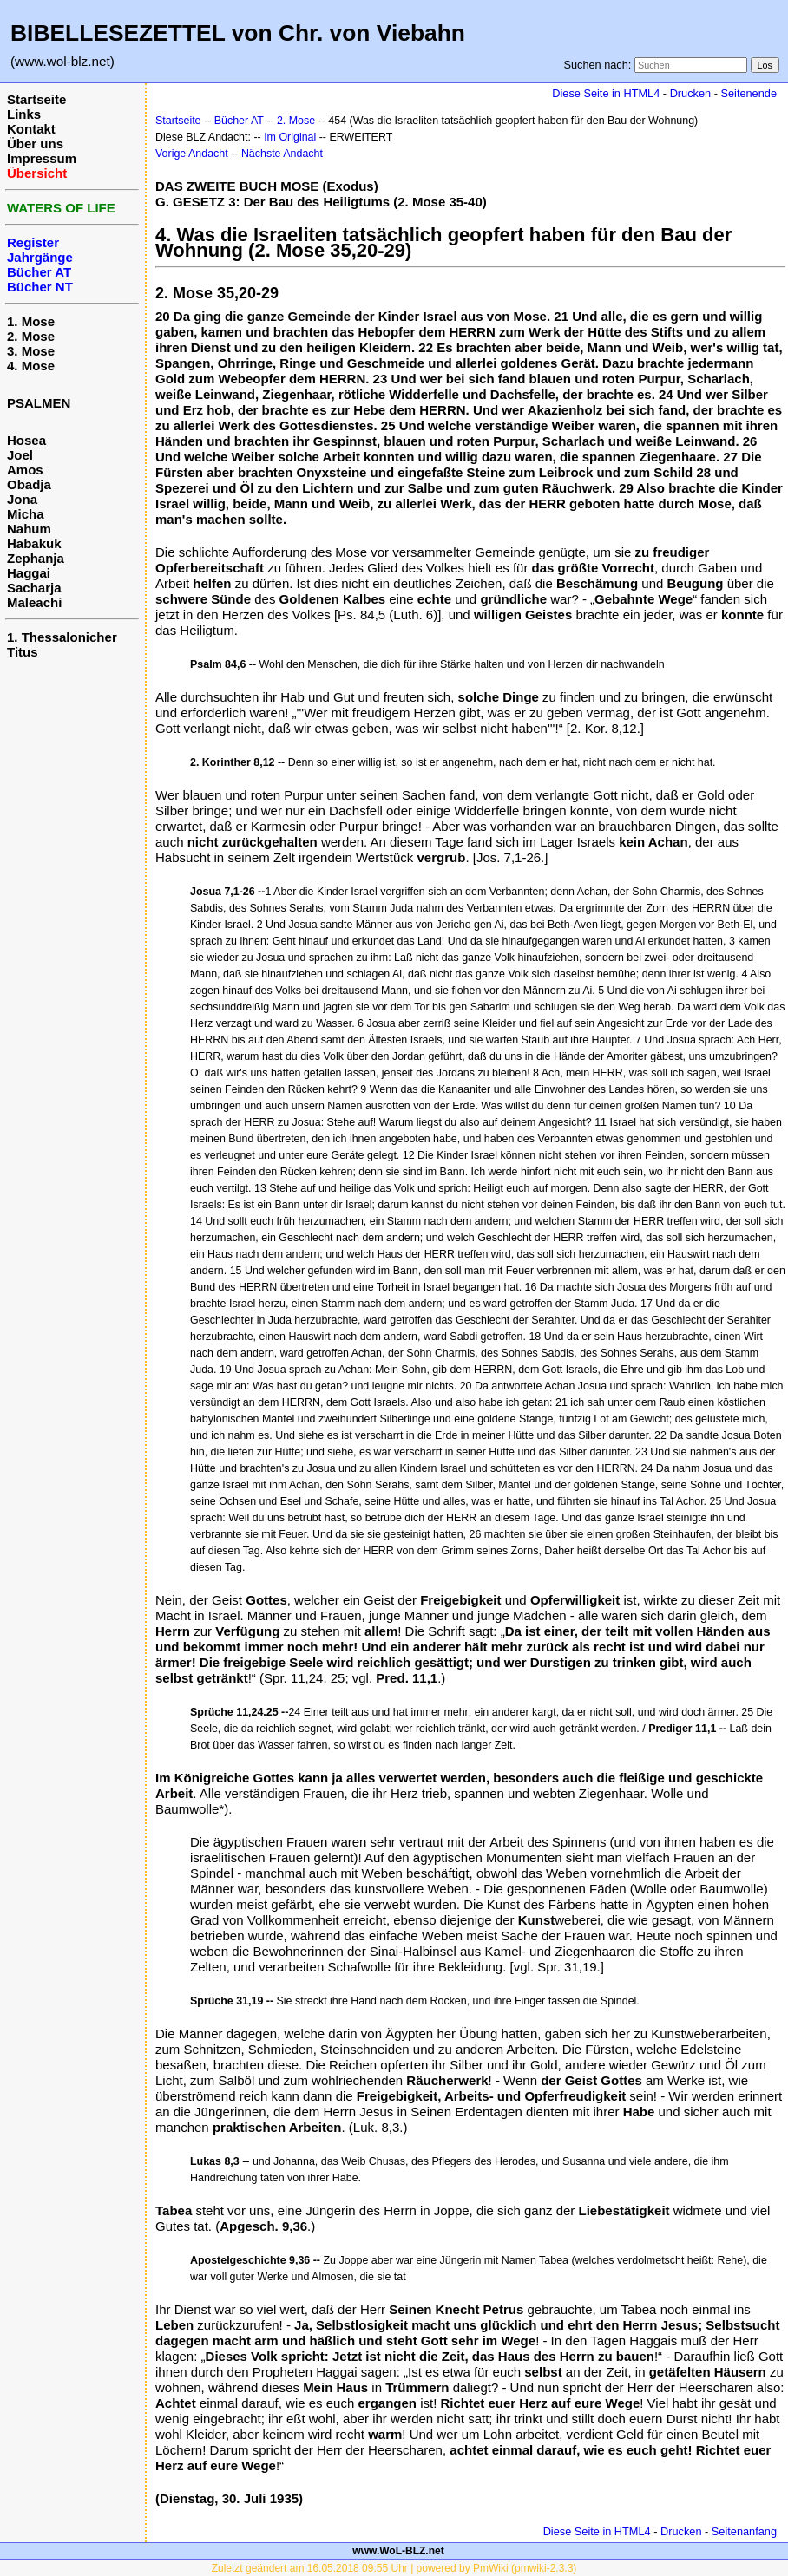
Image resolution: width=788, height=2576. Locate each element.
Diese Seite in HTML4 (606, 93)
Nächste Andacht (282, 153)
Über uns (35, 143)
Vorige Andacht (191, 153)
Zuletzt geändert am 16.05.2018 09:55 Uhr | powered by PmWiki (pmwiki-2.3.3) (394, 2568)
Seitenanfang (744, 2531)
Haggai (28, 573)
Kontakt (31, 128)
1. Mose (31, 321)
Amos (25, 469)
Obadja (29, 484)
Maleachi (34, 602)
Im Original (290, 137)
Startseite (36, 99)
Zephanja (35, 558)
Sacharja (34, 587)
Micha (25, 514)
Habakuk (34, 543)
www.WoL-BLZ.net (397, 2551)
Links (24, 114)
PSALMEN (38, 403)
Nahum (29, 528)
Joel (20, 455)
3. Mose (31, 350)
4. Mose (31, 365)
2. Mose (31, 336)
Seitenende (748, 93)
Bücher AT (239, 120)
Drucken (690, 93)
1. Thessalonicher (62, 637)
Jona (22, 499)
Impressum (41, 158)
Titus (22, 651)
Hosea (26, 440)
